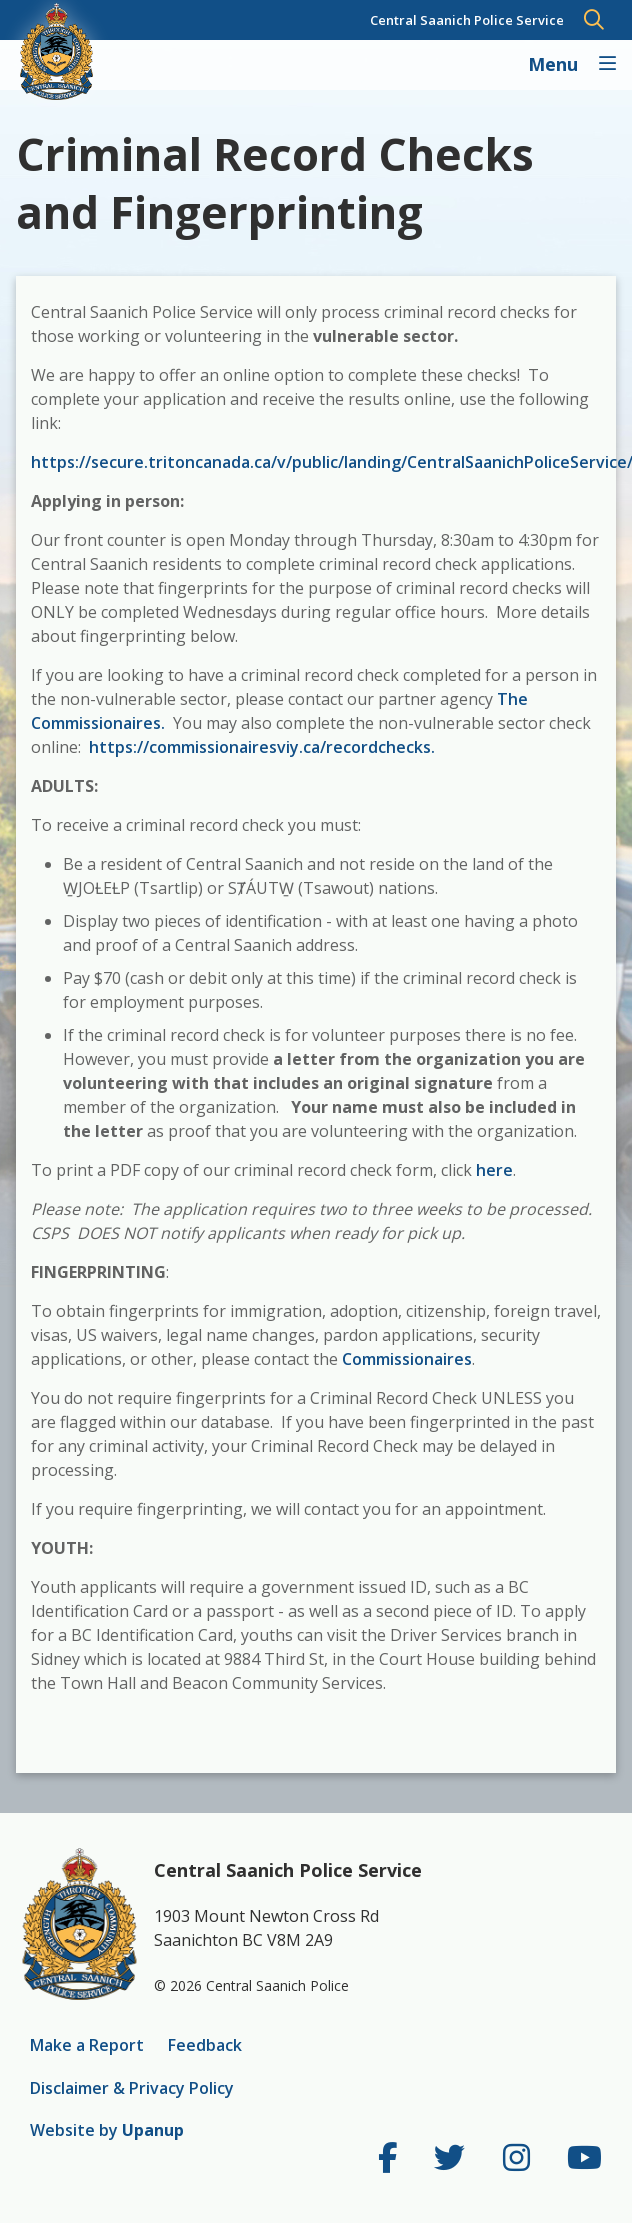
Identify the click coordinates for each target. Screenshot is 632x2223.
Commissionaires (407, 1359)
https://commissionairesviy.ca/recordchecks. (262, 747)
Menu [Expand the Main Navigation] (555, 64)
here (494, 1170)
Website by (107, 2130)
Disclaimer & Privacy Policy (132, 2088)
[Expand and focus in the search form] (594, 20)
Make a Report (87, 2045)
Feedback (205, 2045)
